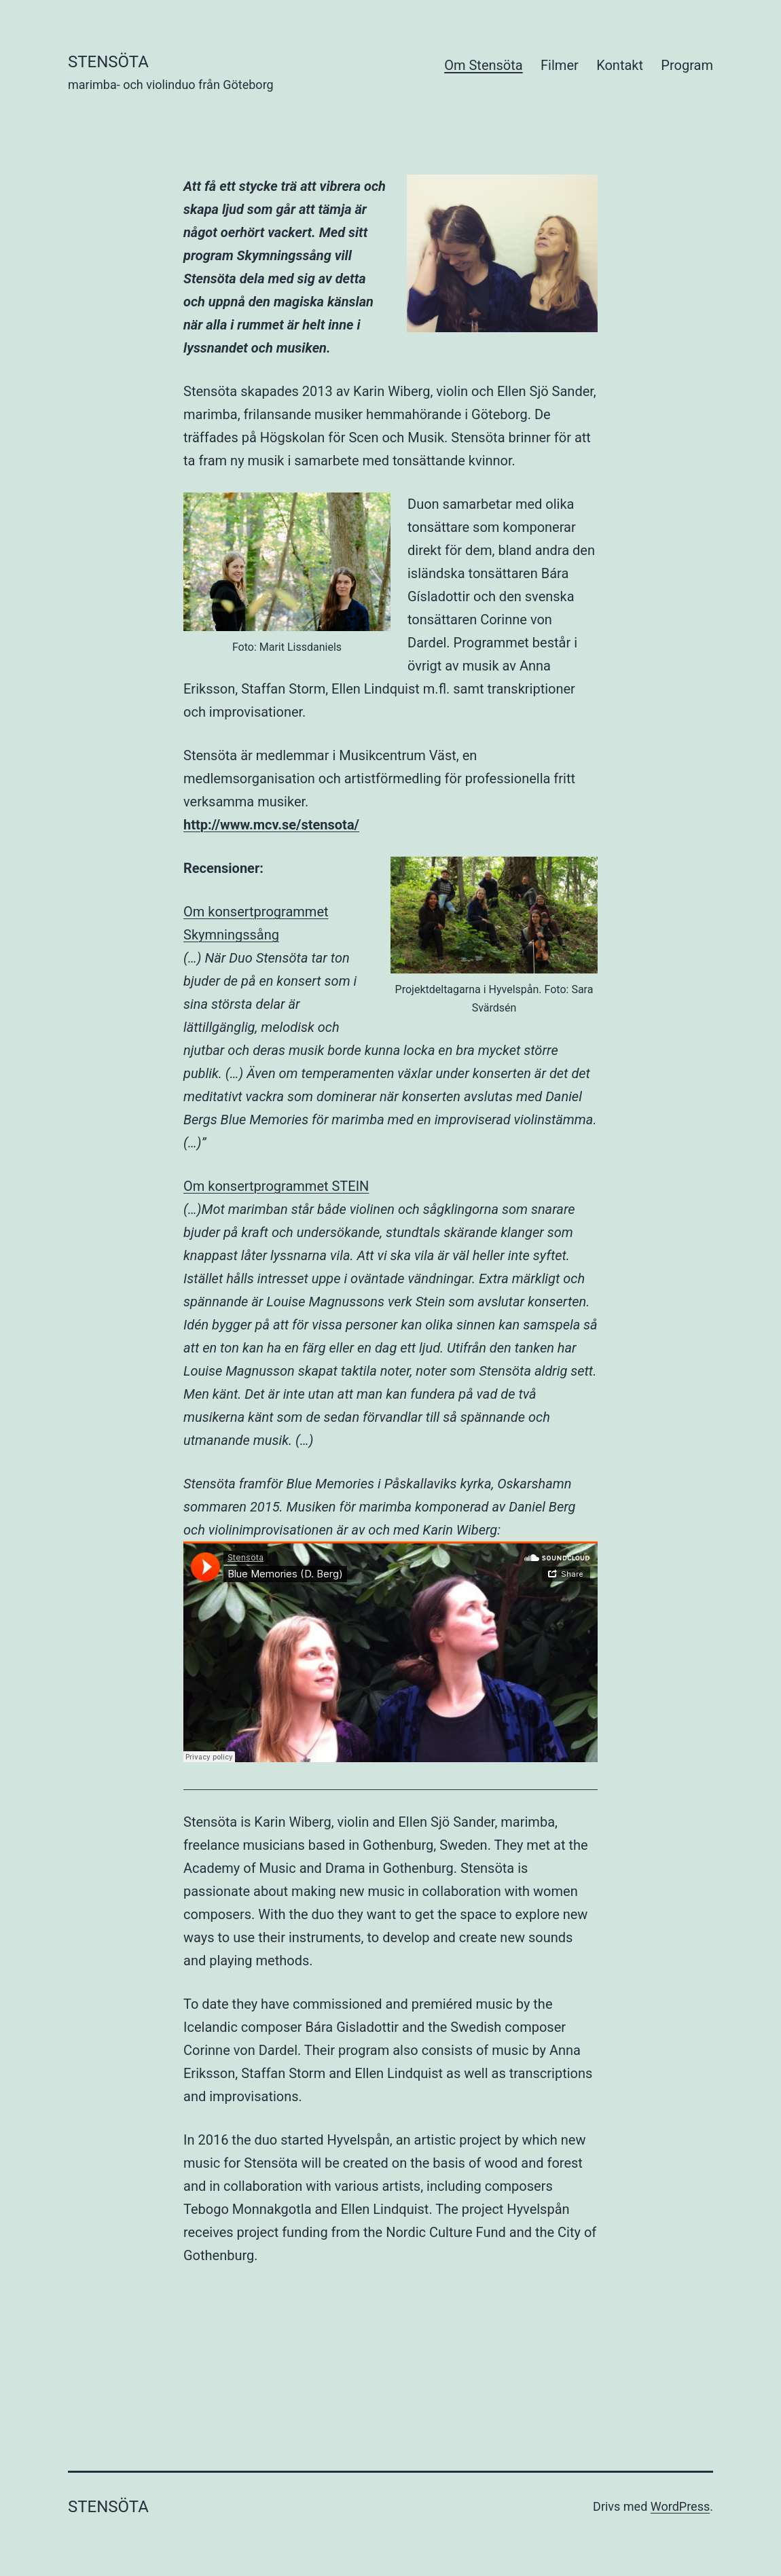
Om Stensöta (483, 65)
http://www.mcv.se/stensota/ (271, 825)
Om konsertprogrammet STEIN (276, 1186)
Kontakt (619, 65)
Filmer (560, 65)
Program (687, 65)
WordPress (680, 2506)
